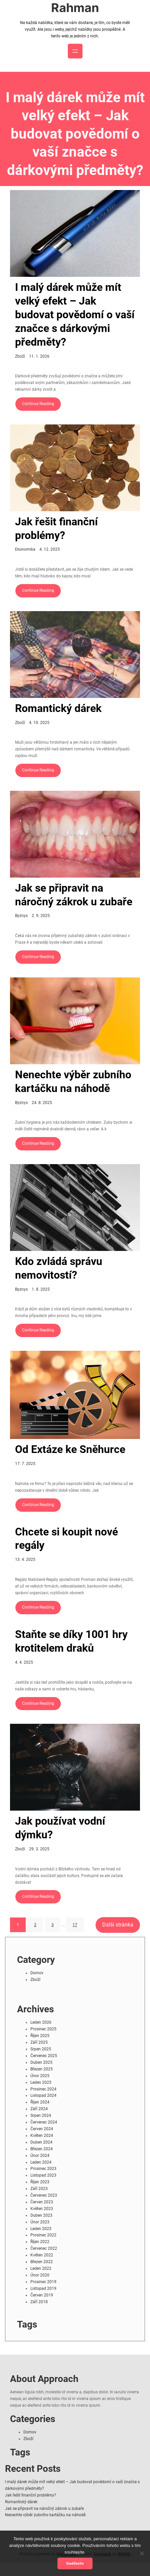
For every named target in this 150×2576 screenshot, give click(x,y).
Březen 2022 (41, 2261)
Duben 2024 (41, 2142)
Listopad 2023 (43, 2175)
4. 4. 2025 (24, 1662)
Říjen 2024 (39, 2102)
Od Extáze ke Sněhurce (70, 1449)
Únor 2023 (39, 2222)
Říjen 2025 (39, 2035)
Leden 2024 (40, 2162)
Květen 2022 (41, 2255)
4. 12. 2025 (49, 549)
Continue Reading (38, 403)
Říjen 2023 (39, 2182)
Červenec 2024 (43, 2122)
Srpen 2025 (40, 2049)
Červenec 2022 (43, 2248)
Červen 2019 (41, 2295)
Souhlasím (75, 2563)
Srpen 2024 (40, 2115)
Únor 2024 (39, 2155)
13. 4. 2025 (25, 1559)
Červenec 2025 (43, 2055)
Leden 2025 (40, 2082)
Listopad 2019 (43, 2288)
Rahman (75, 7)
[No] (141, 2553)
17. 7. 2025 (25, 1463)
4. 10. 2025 (39, 722)
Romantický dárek (58, 708)
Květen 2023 (41, 2208)
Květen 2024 (41, 2135)
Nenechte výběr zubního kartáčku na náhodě (73, 1082)
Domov (36, 1973)
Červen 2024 (41, 2129)
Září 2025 (39, 2042)
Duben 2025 (41, 2062)
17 (74, 1924)
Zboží (20, 356)
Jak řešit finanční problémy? (56, 529)
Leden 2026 (40, 2022)
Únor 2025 (39, 2075)
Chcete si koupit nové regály (66, 1539)
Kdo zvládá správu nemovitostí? (58, 1268)
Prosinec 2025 (43, 2029)
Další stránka (117, 1924)
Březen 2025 (41, 2069)
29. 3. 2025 (39, 1849)
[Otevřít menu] (75, 51)
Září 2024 (39, 2108)
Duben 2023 (41, 2215)
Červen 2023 (41, 2202)
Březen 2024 (41, 2149)
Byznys (21, 915)
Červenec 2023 (43, 2195)
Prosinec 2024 (43, 2089)
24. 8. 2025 (42, 1102)
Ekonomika (25, 549)
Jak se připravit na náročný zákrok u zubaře (73, 895)
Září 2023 (39, 2188)
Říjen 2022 (39, 2241)
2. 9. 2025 (41, 915)
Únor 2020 (39, 2275)
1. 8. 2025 (41, 1289)
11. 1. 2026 (39, 356)
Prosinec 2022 (43, 2235)
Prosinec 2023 (43, 2168)
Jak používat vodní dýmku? (60, 1828)
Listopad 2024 (43, 2095)
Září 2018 (39, 2301)
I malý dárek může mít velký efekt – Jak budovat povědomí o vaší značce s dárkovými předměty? (75, 314)
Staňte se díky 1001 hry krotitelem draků (71, 1641)
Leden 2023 (40, 2228)
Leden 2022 (40, 2268)
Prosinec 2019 (43, 2281)
